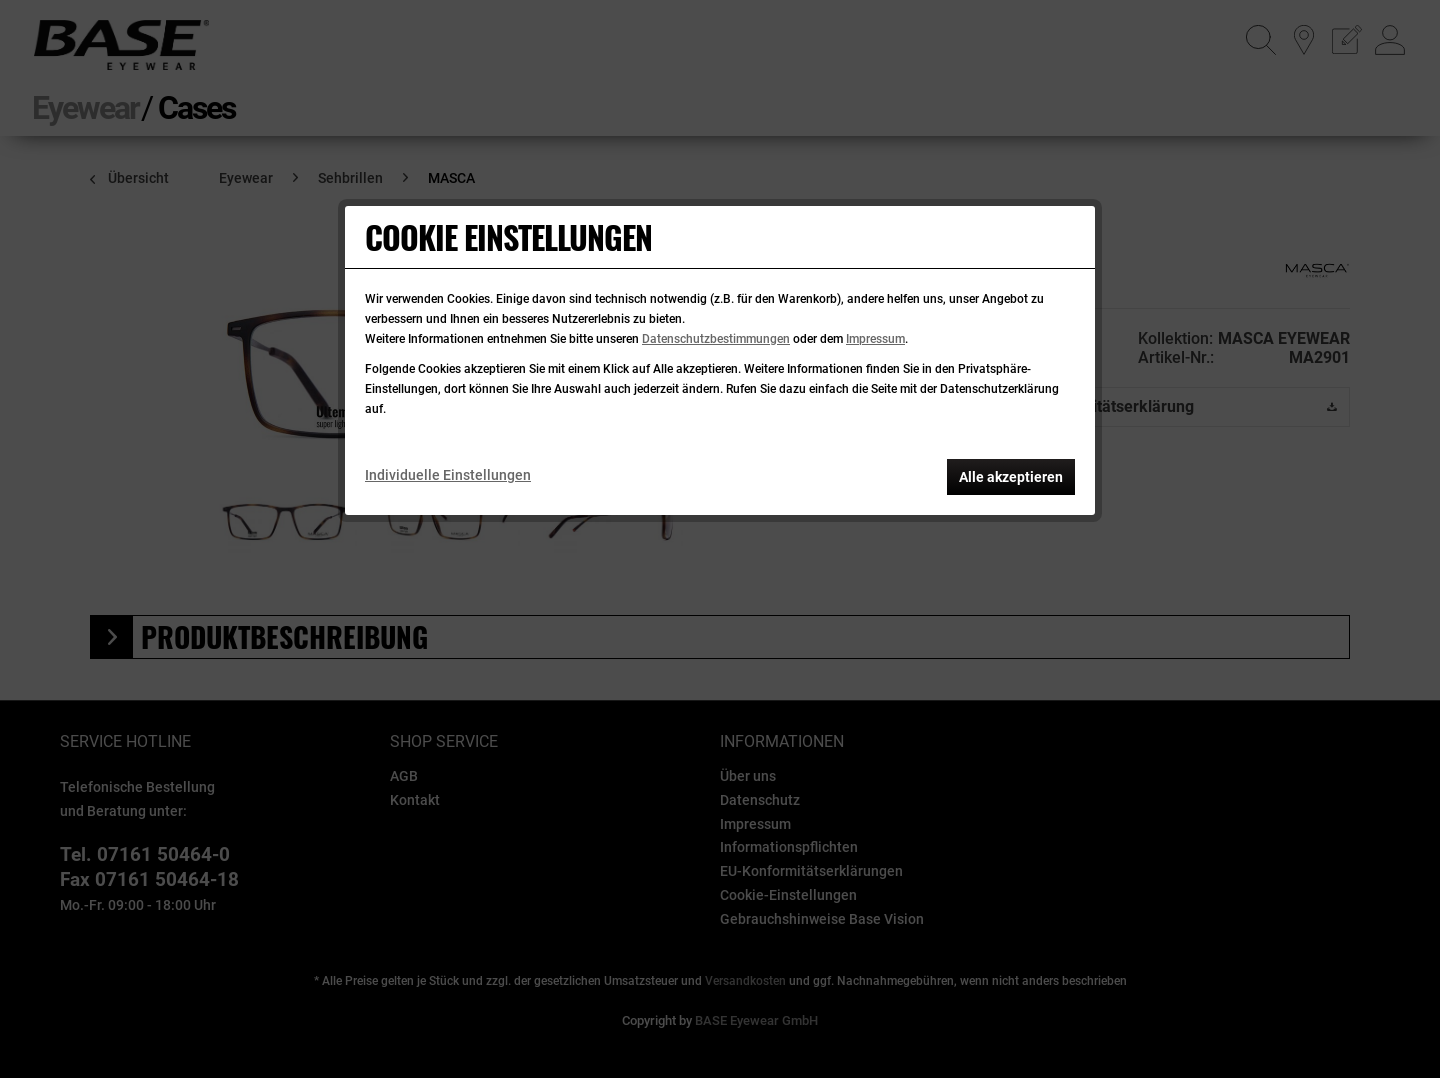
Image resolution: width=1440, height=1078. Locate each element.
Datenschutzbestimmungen (716, 339)
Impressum (875, 339)
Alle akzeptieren (1011, 477)
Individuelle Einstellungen (448, 475)
